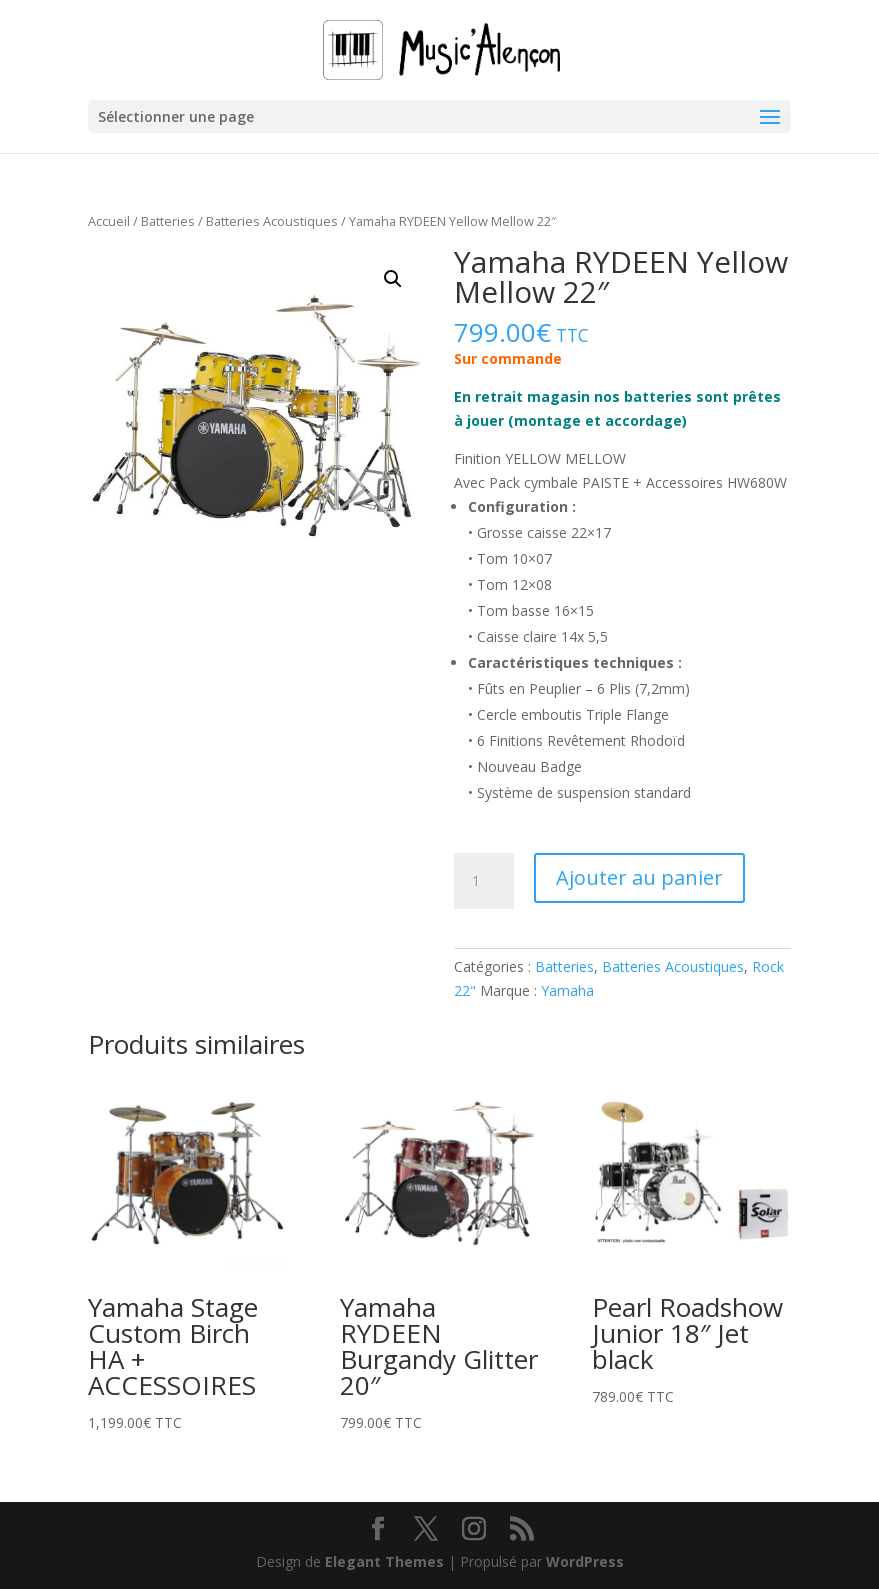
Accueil (109, 221)
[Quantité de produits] (484, 881)
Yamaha (567, 990)
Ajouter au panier (639, 877)
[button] (393, 279)
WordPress (585, 1561)
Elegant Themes (384, 1561)
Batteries (168, 221)
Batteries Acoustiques (272, 221)
